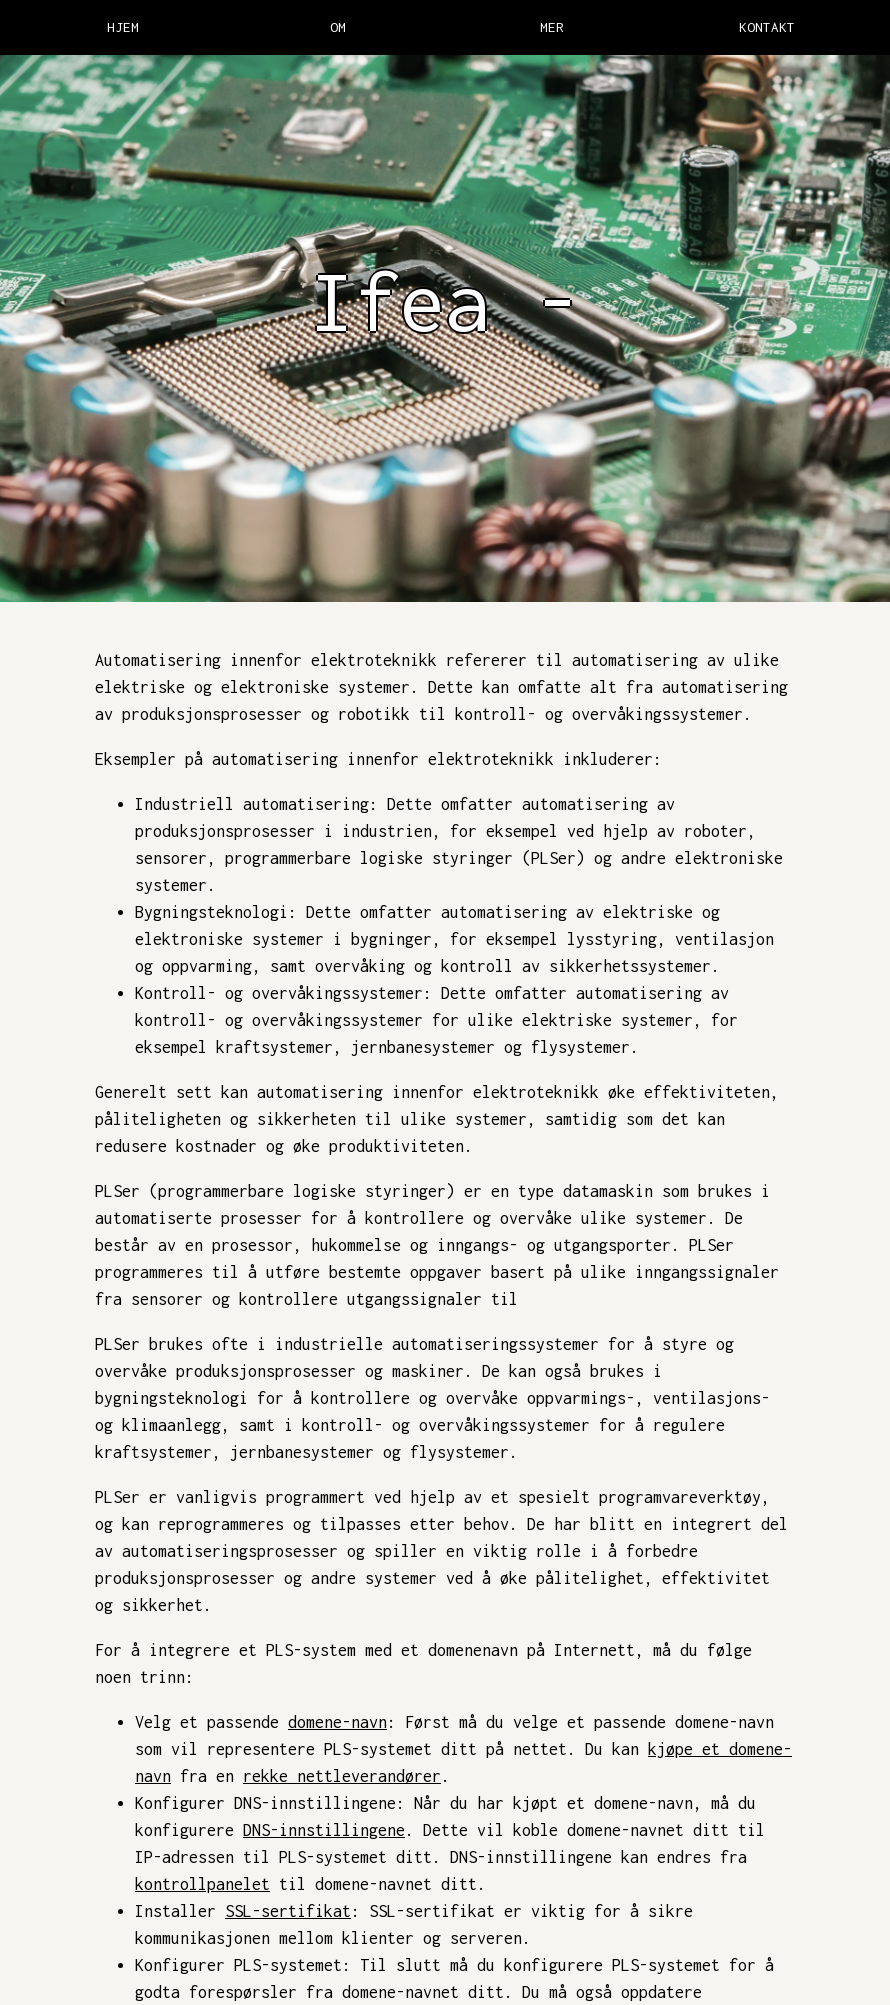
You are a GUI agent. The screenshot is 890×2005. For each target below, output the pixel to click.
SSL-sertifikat (288, 1911)
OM (338, 27)
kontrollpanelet (202, 1884)
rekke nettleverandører (342, 1776)
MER (552, 27)
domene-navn (337, 1722)
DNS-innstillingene (324, 1830)
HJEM (123, 27)
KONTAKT (767, 27)
